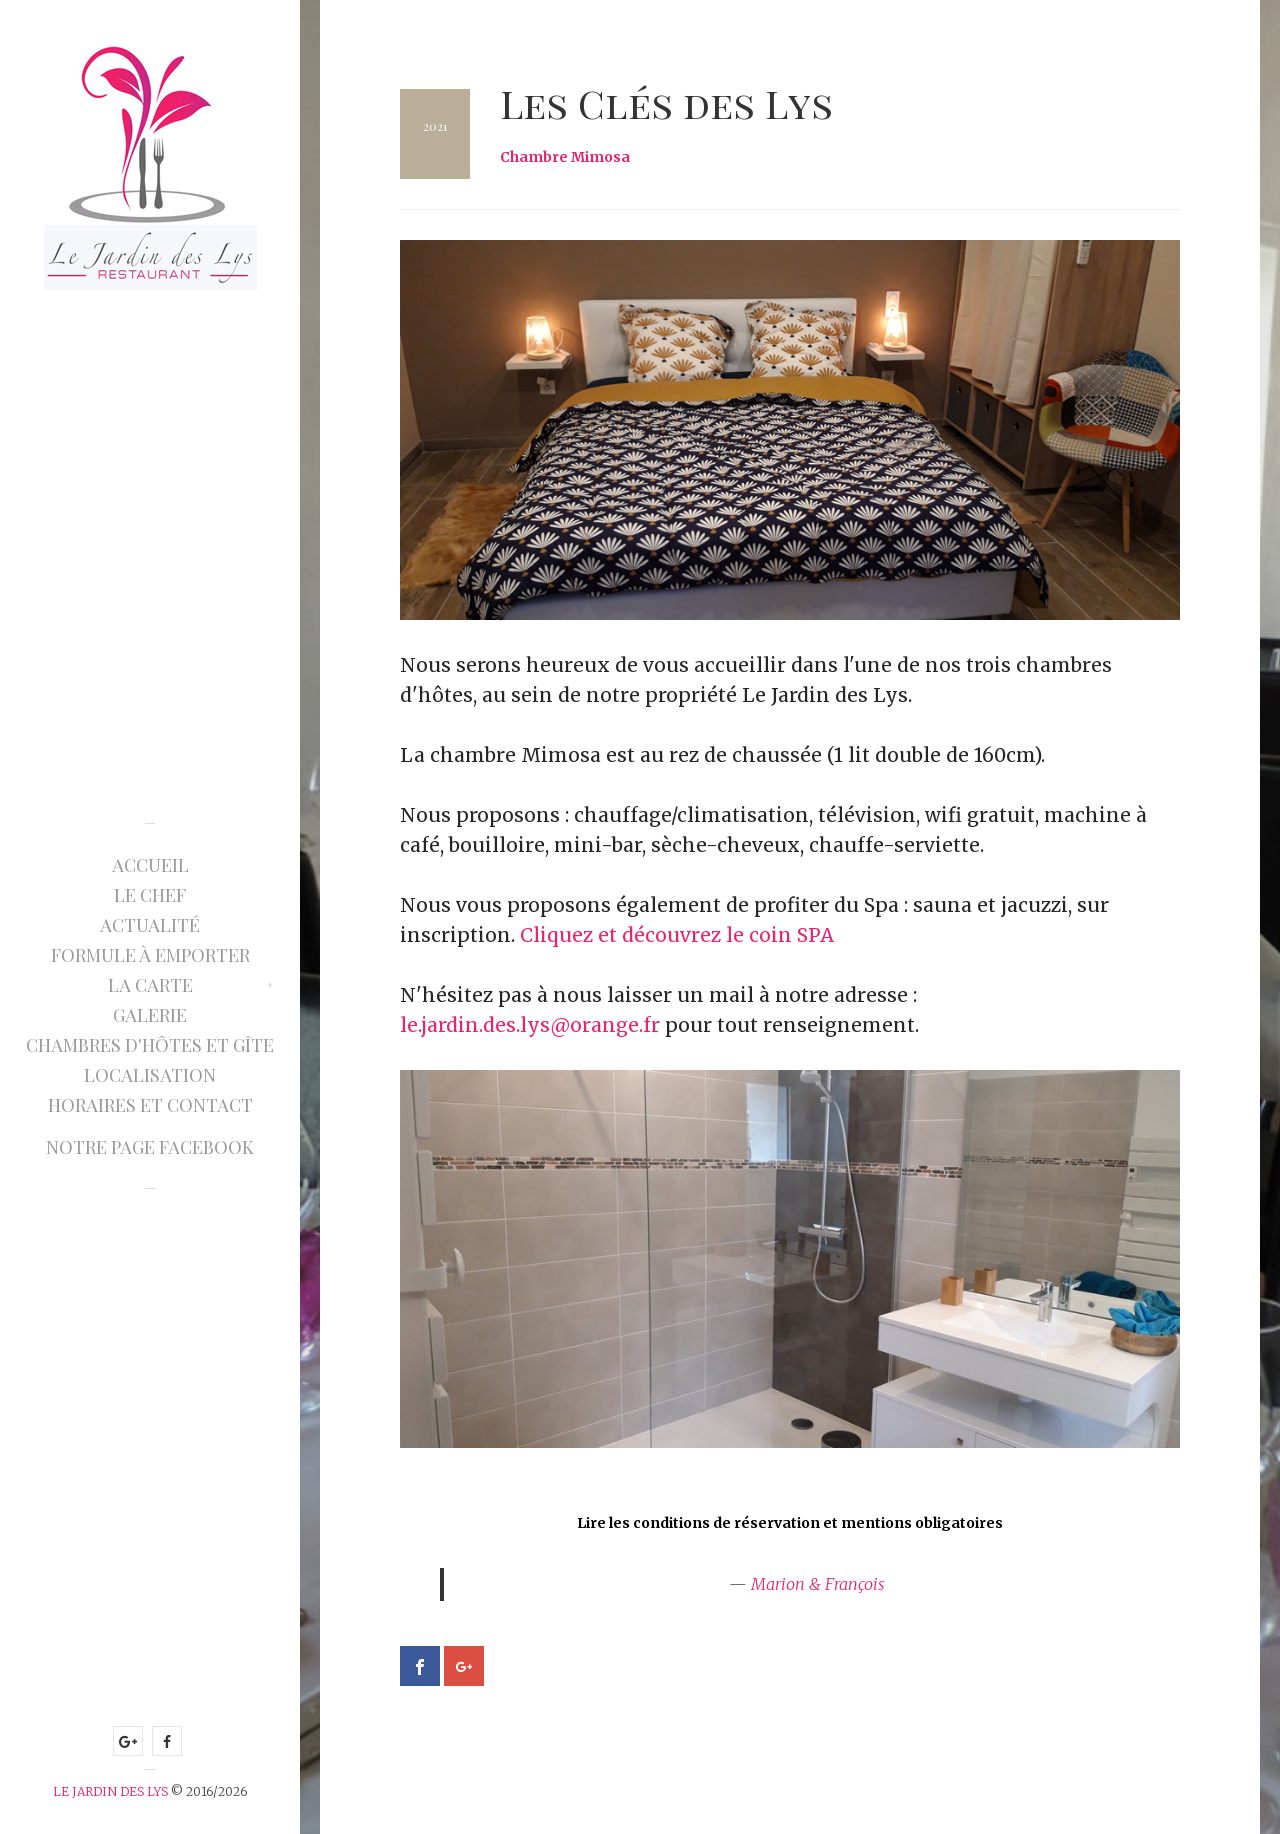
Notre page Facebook (150, 1147)
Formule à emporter (150, 955)
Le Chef (150, 895)
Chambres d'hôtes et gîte (150, 1045)
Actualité (150, 925)
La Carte (150, 985)
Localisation (150, 1075)
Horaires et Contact (150, 1105)
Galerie (150, 1015)
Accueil (150, 865)
